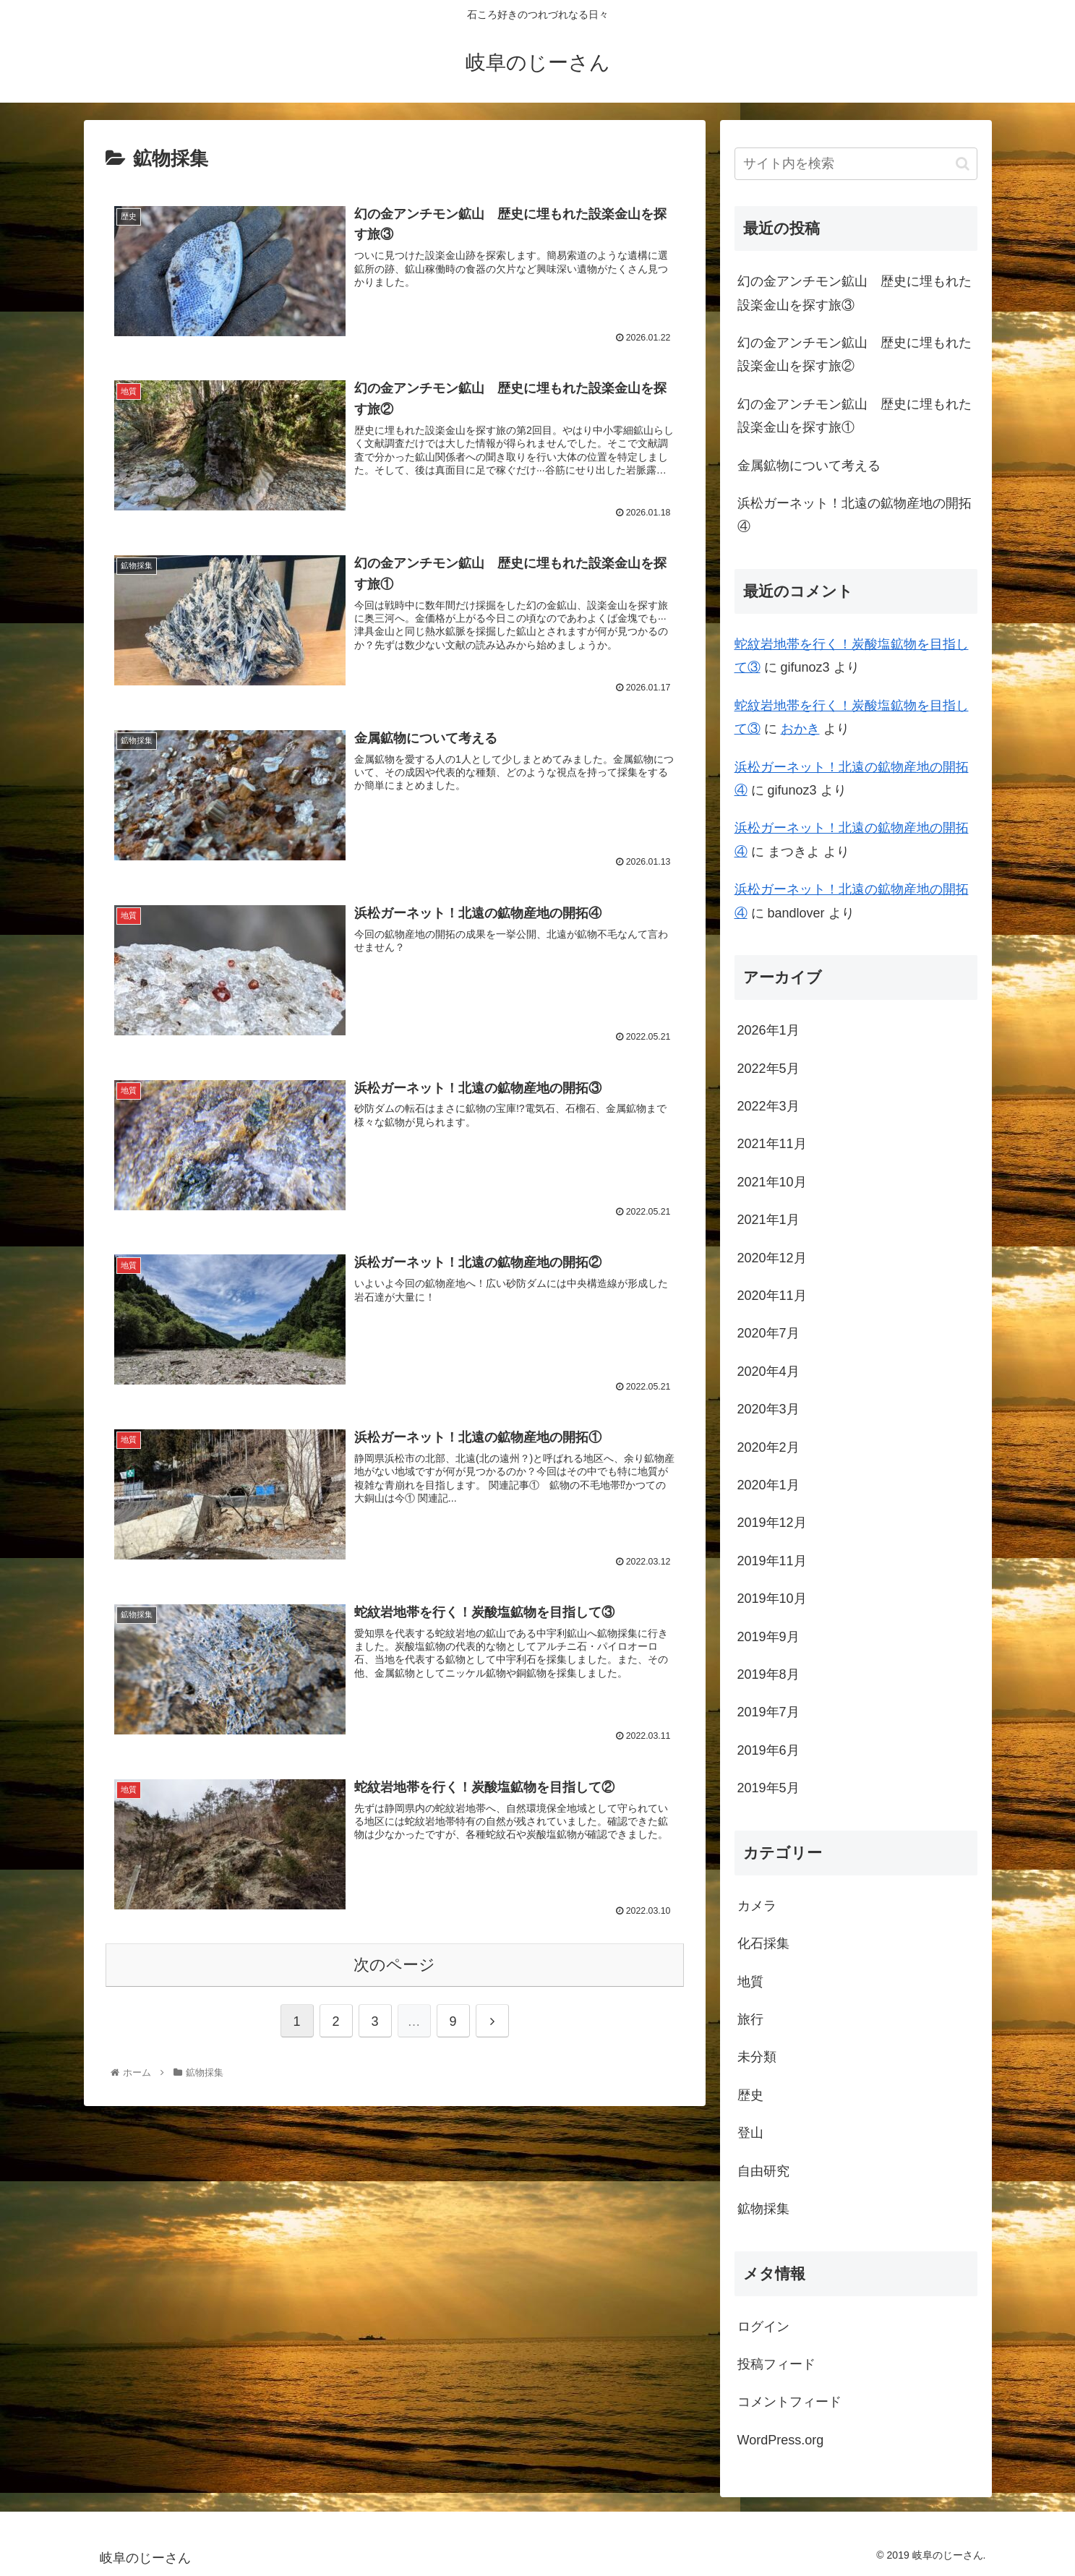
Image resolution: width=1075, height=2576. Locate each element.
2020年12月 (772, 1258)
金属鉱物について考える (809, 465)
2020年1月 (768, 1485)
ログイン (763, 2326)
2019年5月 (768, 1788)
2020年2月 (768, 1447)
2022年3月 (768, 1106)
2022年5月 (768, 1068)
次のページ (394, 1961)
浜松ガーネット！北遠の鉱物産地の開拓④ (854, 515)
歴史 (750, 2095)
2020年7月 (768, 1333)
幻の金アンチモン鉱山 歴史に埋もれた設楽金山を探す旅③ (854, 293)
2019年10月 (772, 1598)
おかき (800, 729)
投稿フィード (776, 2364)
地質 (750, 1981)
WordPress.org (780, 2440)
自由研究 (763, 2171)
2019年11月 (772, 1561)
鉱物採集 (763, 2208)
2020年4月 (768, 1371)
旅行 (750, 2019)
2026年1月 (768, 1030)
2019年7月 (768, 1712)
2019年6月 (768, 1750)
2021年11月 (772, 1144)
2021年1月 (768, 1219)
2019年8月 (768, 1674)
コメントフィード (789, 2402)
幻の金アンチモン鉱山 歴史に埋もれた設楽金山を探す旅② (854, 354)
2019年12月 (772, 1522)
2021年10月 (772, 1182)
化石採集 (763, 1943)
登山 (750, 2133)
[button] (962, 163)
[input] (855, 163)
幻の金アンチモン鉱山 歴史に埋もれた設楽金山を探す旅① (854, 416)
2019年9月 (768, 1637)
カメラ (756, 1906)
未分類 (756, 2057)
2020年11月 (772, 1295)
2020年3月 (768, 1409)
